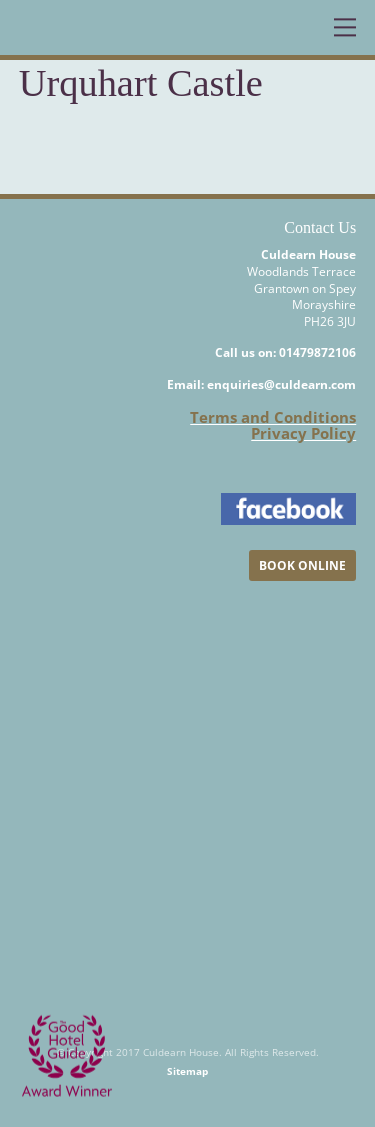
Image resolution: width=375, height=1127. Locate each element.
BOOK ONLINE (302, 565)
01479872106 (317, 352)
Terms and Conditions (273, 417)
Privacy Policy (303, 433)
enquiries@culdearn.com (281, 384)
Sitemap (187, 1071)
